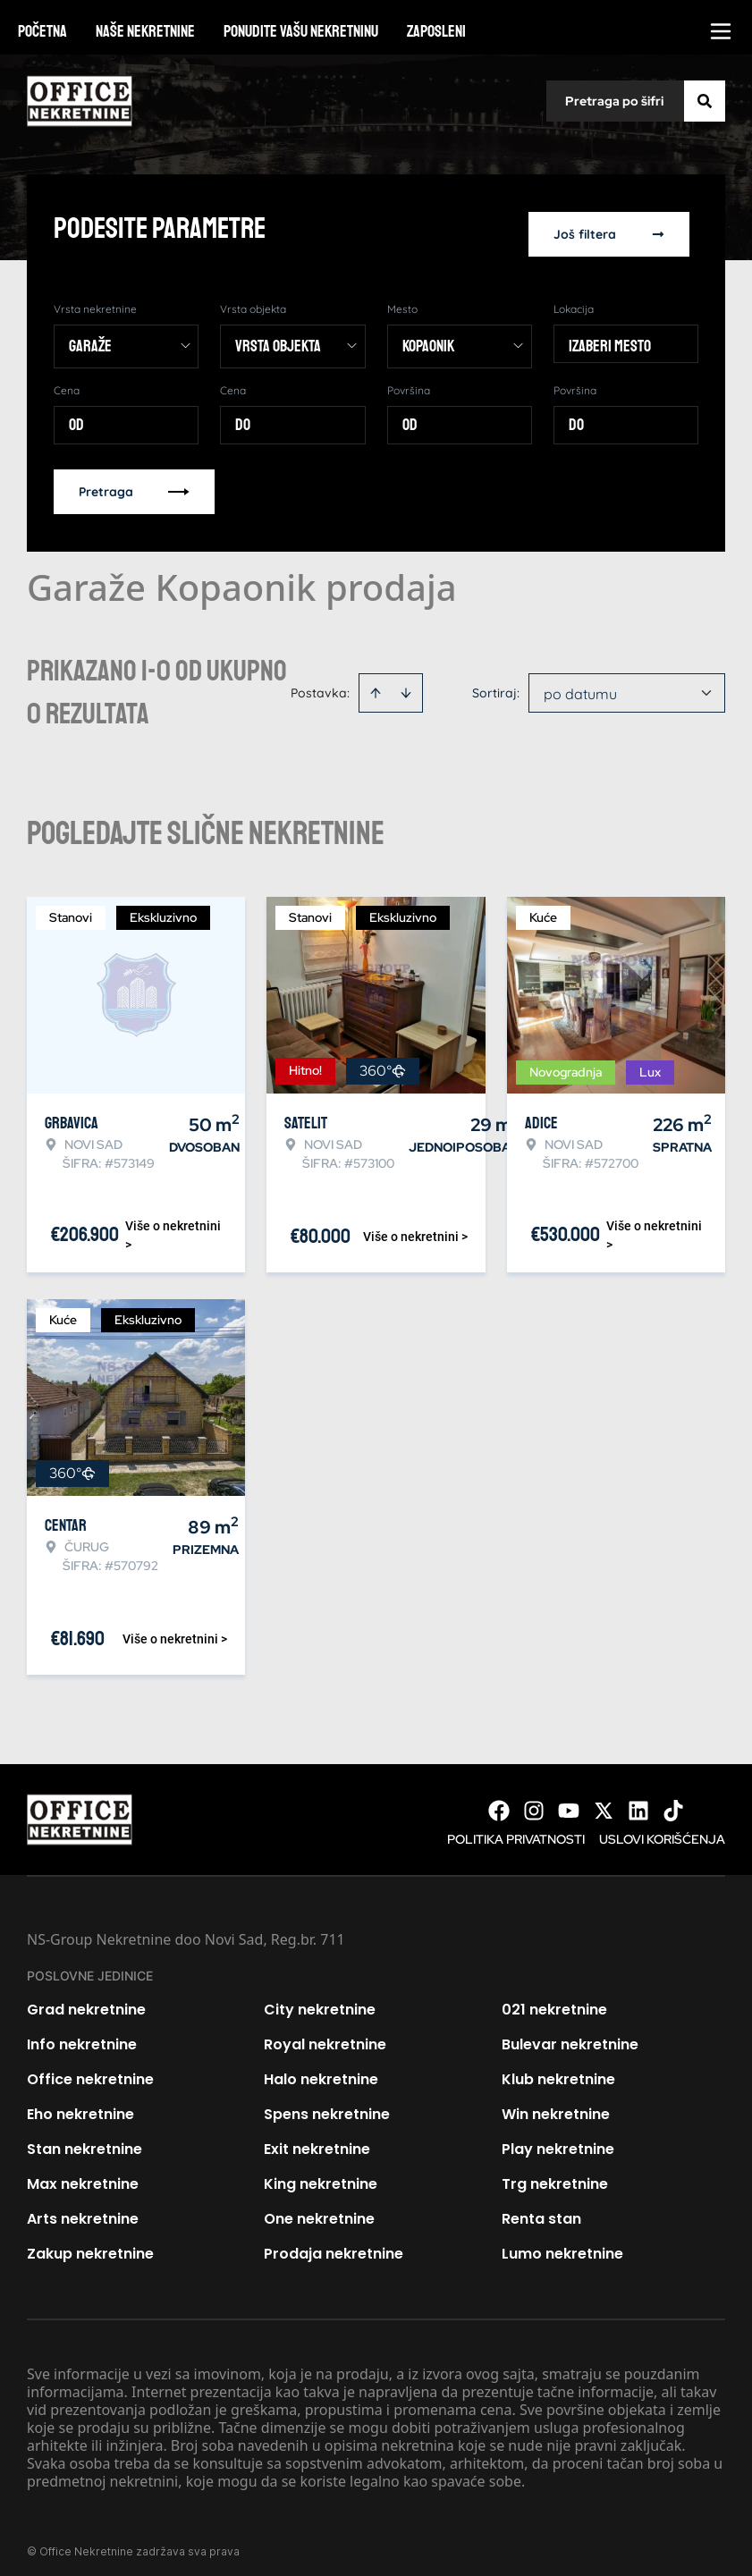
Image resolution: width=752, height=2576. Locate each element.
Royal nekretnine (325, 2033)
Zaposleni (436, 31)
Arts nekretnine (83, 2208)
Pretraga (134, 481)
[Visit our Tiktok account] (673, 1800)
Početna (42, 31)
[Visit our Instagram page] (534, 1800)
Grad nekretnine (86, 1999)
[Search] (704, 101)
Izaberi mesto (610, 335)
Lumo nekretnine (562, 2243)
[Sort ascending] (375, 682)
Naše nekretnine (145, 31)
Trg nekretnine (555, 2173)
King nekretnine (320, 2173)
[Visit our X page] (603, 1800)
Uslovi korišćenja (662, 1828)
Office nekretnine (90, 2068)
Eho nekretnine (80, 2103)
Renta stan (541, 2208)
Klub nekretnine (558, 2068)
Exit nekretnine (317, 2138)
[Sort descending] (406, 682)
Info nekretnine (82, 2033)
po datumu (580, 683)
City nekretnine (320, 1999)
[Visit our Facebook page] (499, 1800)
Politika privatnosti (516, 1828)
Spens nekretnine (327, 2103)
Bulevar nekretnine (570, 2033)
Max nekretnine (83, 2173)
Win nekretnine (556, 2103)
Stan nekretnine (84, 2138)
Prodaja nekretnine (333, 2243)
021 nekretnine (554, 1999)
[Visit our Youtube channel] (568, 1800)
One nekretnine (319, 2208)
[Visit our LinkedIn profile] (638, 1800)
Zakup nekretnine (90, 2243)
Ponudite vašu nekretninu (301, 31)
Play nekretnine (558, 2138)
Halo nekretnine (321, 2068)
